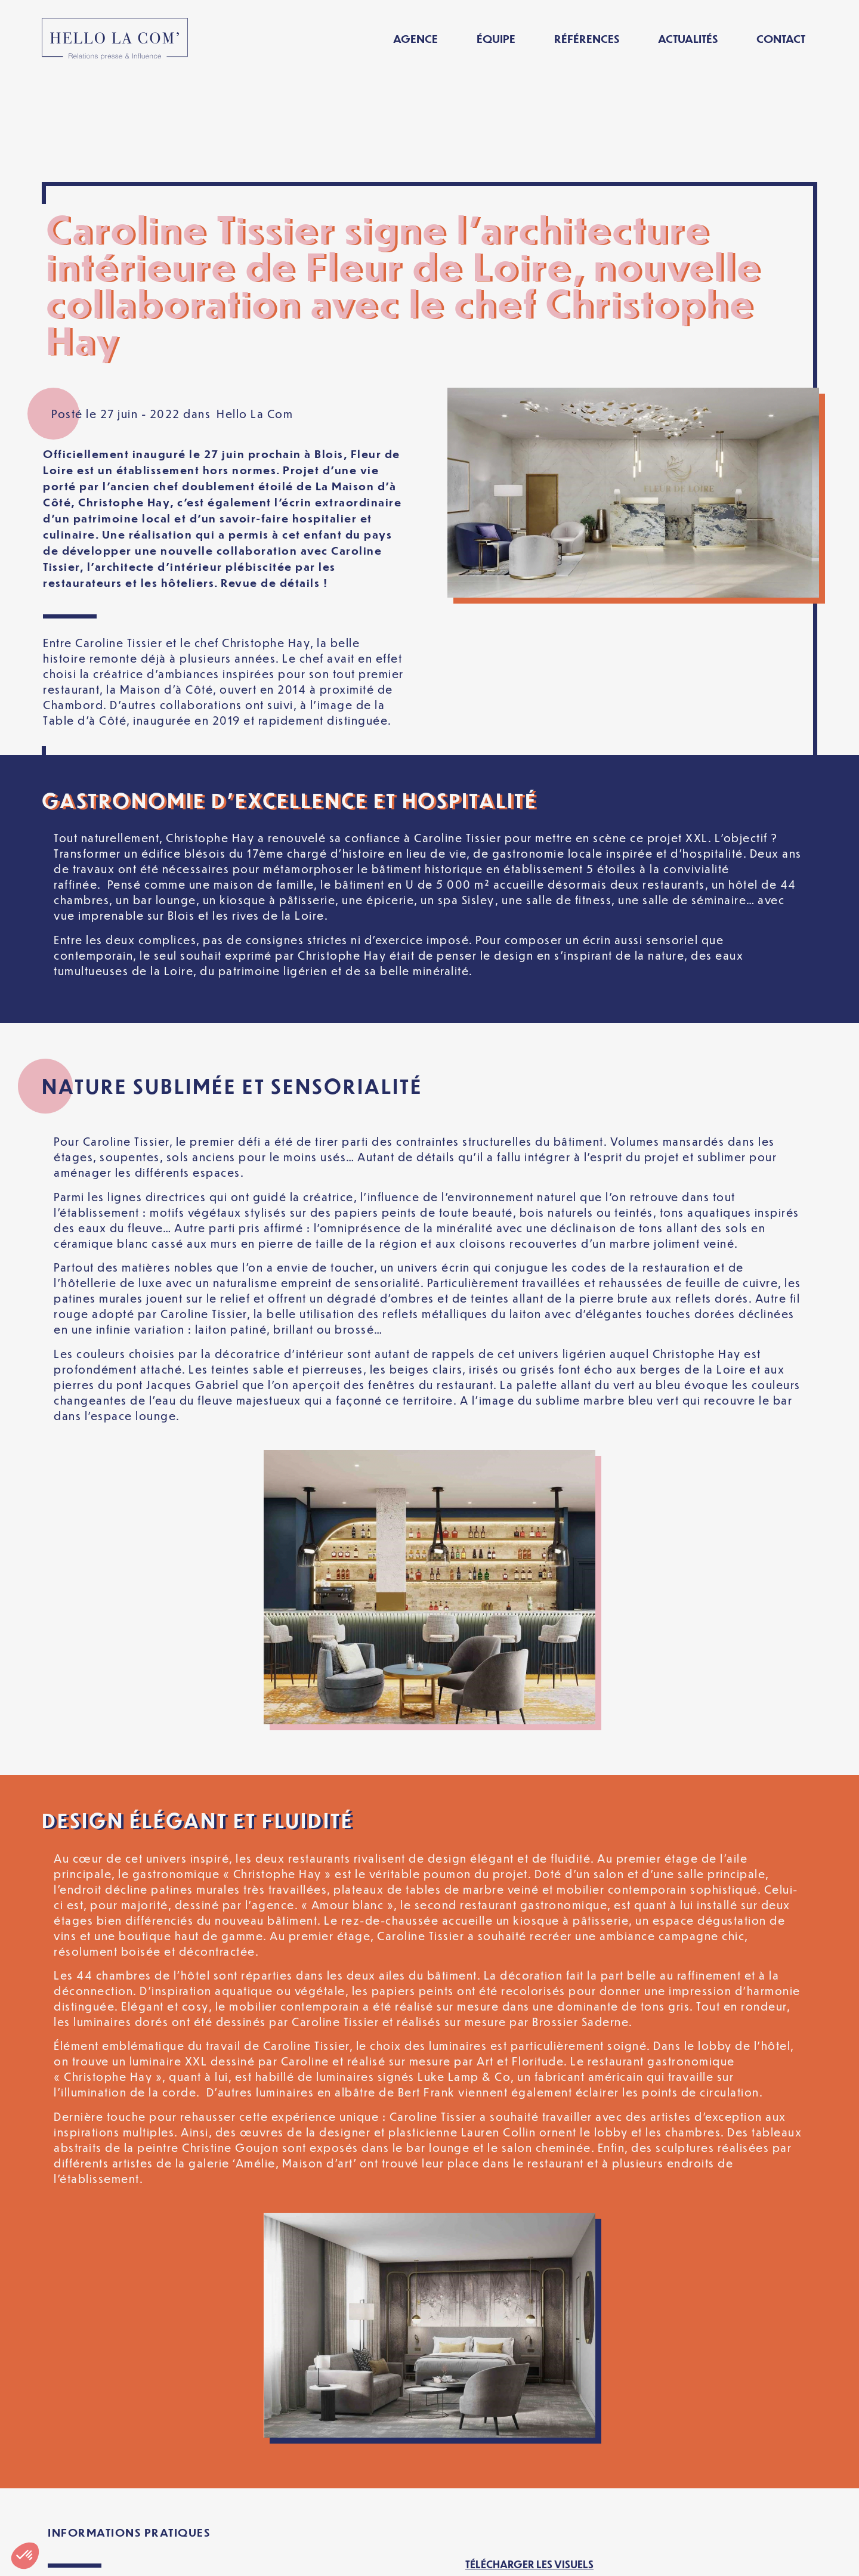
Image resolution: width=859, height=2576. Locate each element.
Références (586, 38)
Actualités (688, 38)
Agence (415, 38)
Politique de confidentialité (363, 2556)
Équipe (496, 38)
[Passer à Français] (676, 2557)
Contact (780, 38)
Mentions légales (214, 2556)
